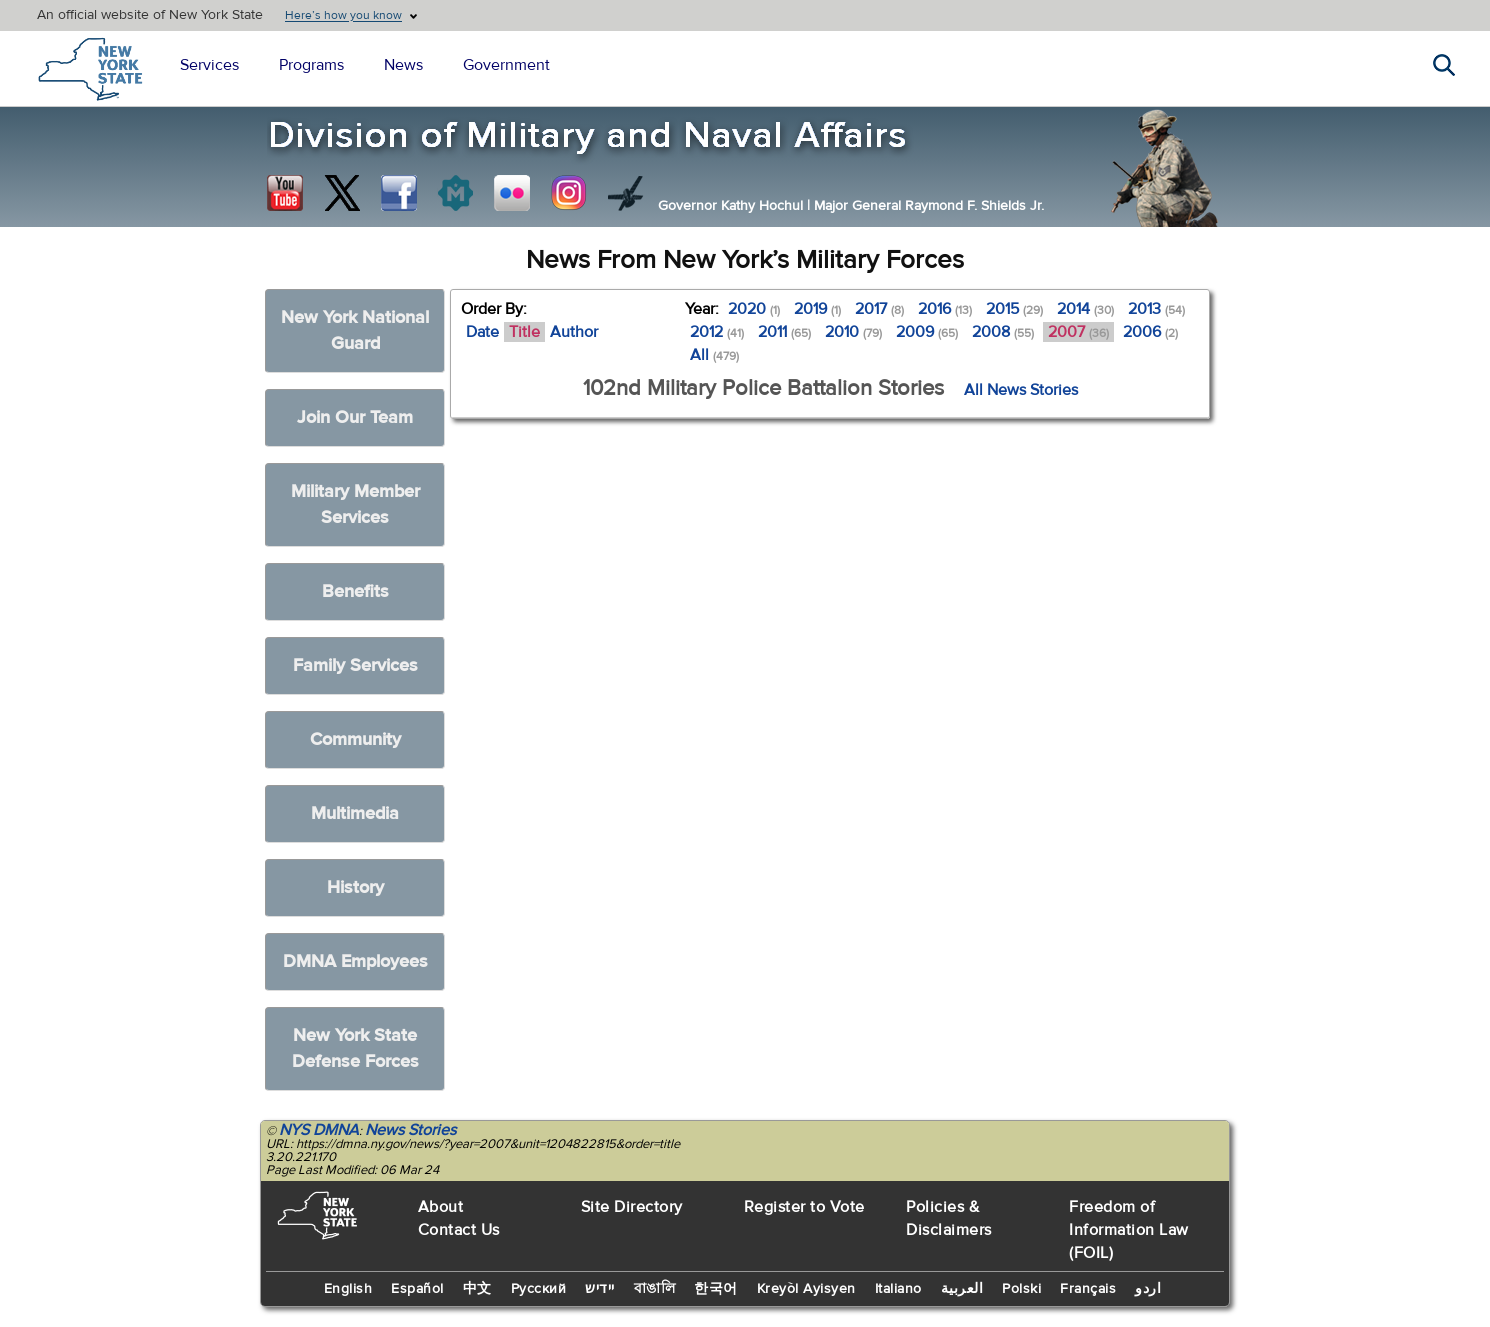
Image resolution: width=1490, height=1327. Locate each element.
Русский (539, 1289)
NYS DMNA (319, 1130)
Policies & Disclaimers (949, 1218)
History (355, 887)
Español (417, 1289)
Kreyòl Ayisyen (806, 1289)
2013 (1156, 309)
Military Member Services (355, 504)
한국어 (716, 1289)
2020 (754, 309)
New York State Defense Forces (355, 1048)
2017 (879, 309)
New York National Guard (355, 330)
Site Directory (632, 1207)
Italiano (898, 1289)
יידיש (600, 1289)
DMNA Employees (355, 961)
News (403, 65)
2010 (853, 332)
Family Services (355, 665)
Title (524, 332)
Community (355, 739)
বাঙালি (655, 1289)
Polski (1021, 1289)
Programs (311, 65)
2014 (1085, 309)
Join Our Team (355, 417)
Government (506, 65)
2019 (817, 309)
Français (1088, 1289)
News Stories (410, 1130)
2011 (784, 332)
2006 (1150, 332)
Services (209, 65)
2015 (1014, 309)
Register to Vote (804, 1207)
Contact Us (459, 1230)
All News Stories (1021, 390)
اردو (1148, 1289)
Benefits (355, 591)
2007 (1078, 332)
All (714, 355)
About (441, 1207)
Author (574, 332)
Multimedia (355, 813)
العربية (962, 1289)
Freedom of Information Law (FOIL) (1129, 1230)
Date (482, 332)
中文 (477, 1289)
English (348, 1289)
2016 (945, 309)
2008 (1003, 332)
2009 (927, 332)
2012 (717, 332)
